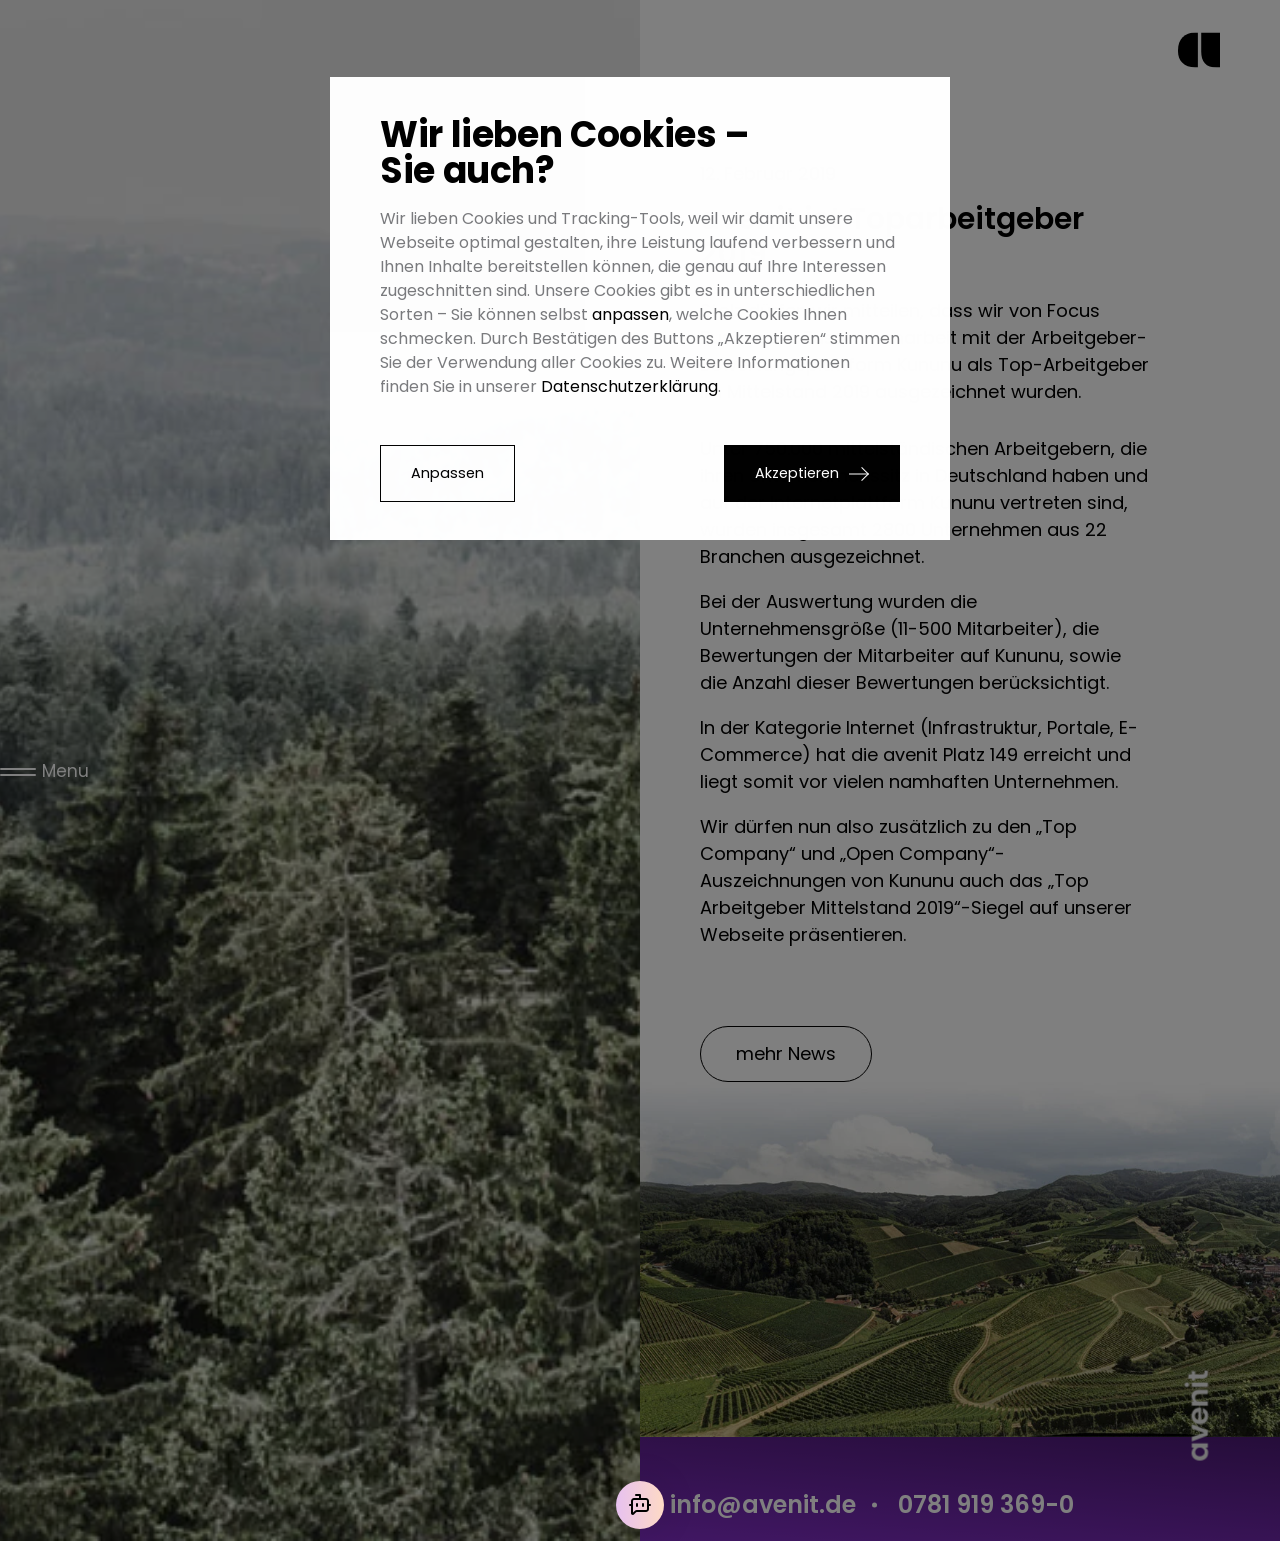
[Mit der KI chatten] (640, 1505)
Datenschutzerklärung (629, 386)
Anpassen (447, 473)
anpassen (630, 314)
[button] (812, 473)
